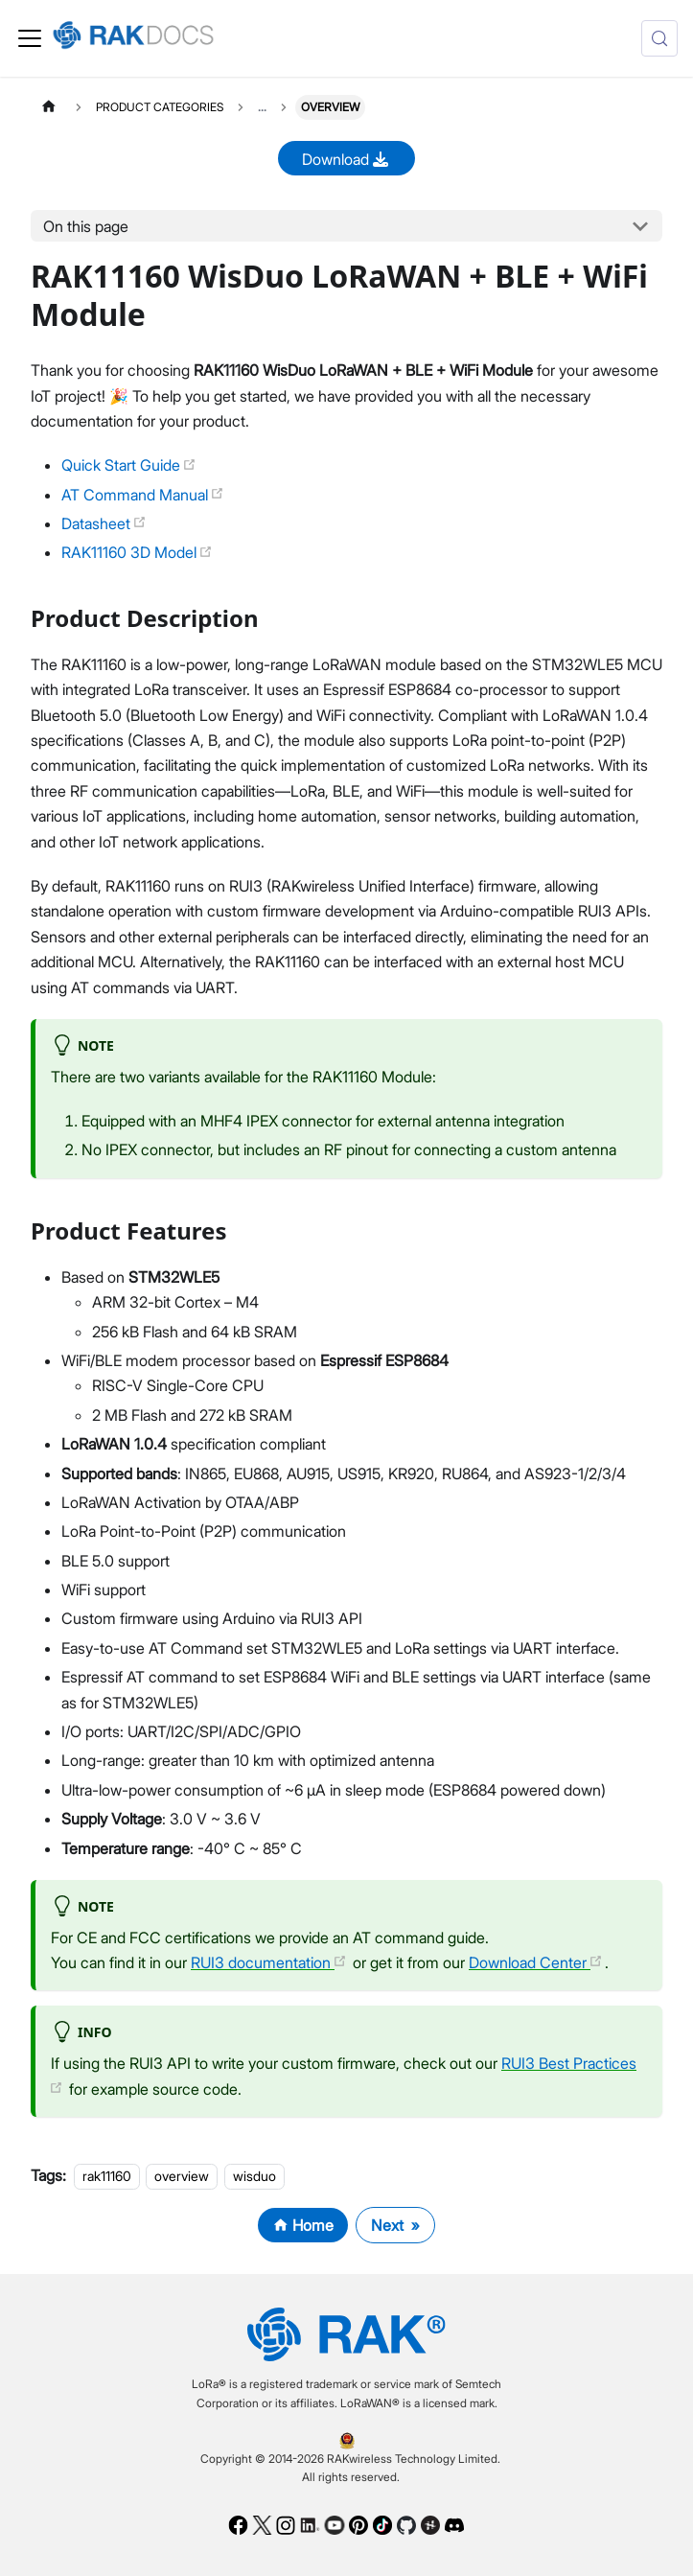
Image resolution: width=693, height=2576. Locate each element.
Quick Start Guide (128, 465)
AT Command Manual (142, 494)
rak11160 (106, 2176)
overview (181, 2176)
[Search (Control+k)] (659, 38)
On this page (85, 226)
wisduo (254, 2176)
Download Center (536, 1962)
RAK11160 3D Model (137, 552)
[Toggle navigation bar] (29, 38)
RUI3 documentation (269, 1962)
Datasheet (104, 523)
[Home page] (49, 107)
